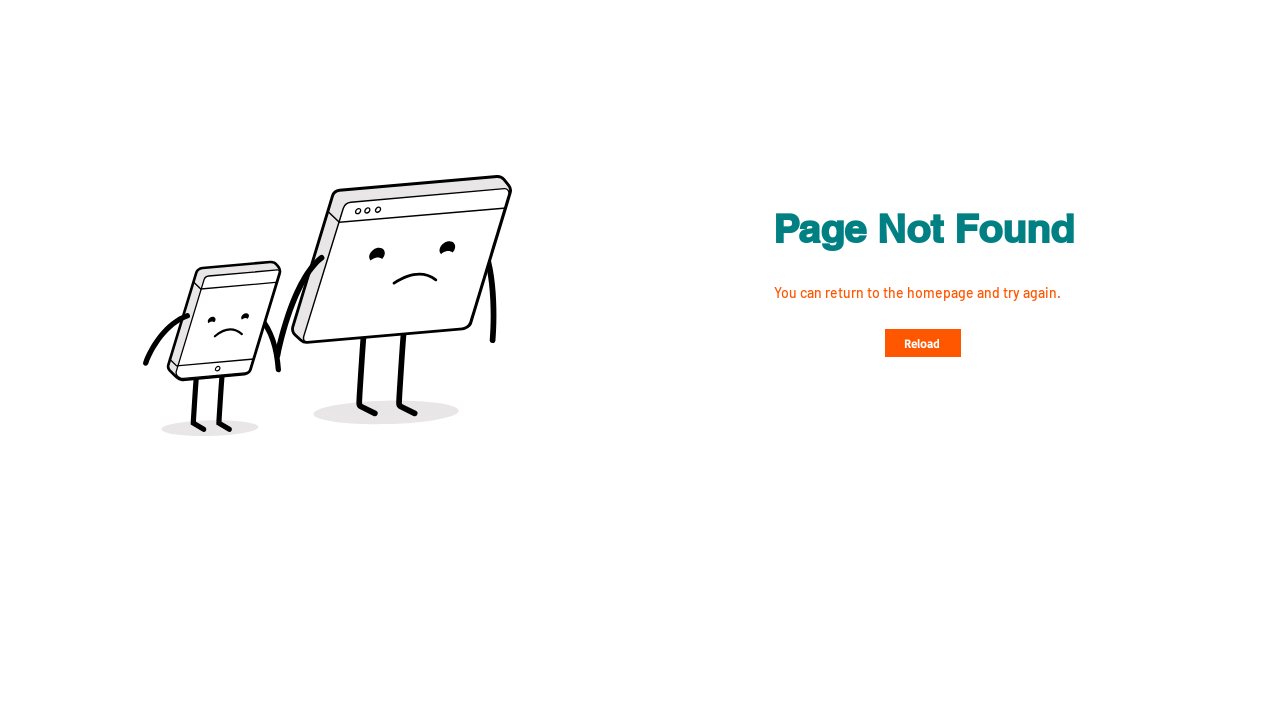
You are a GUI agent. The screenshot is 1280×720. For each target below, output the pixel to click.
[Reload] (923, 343)
